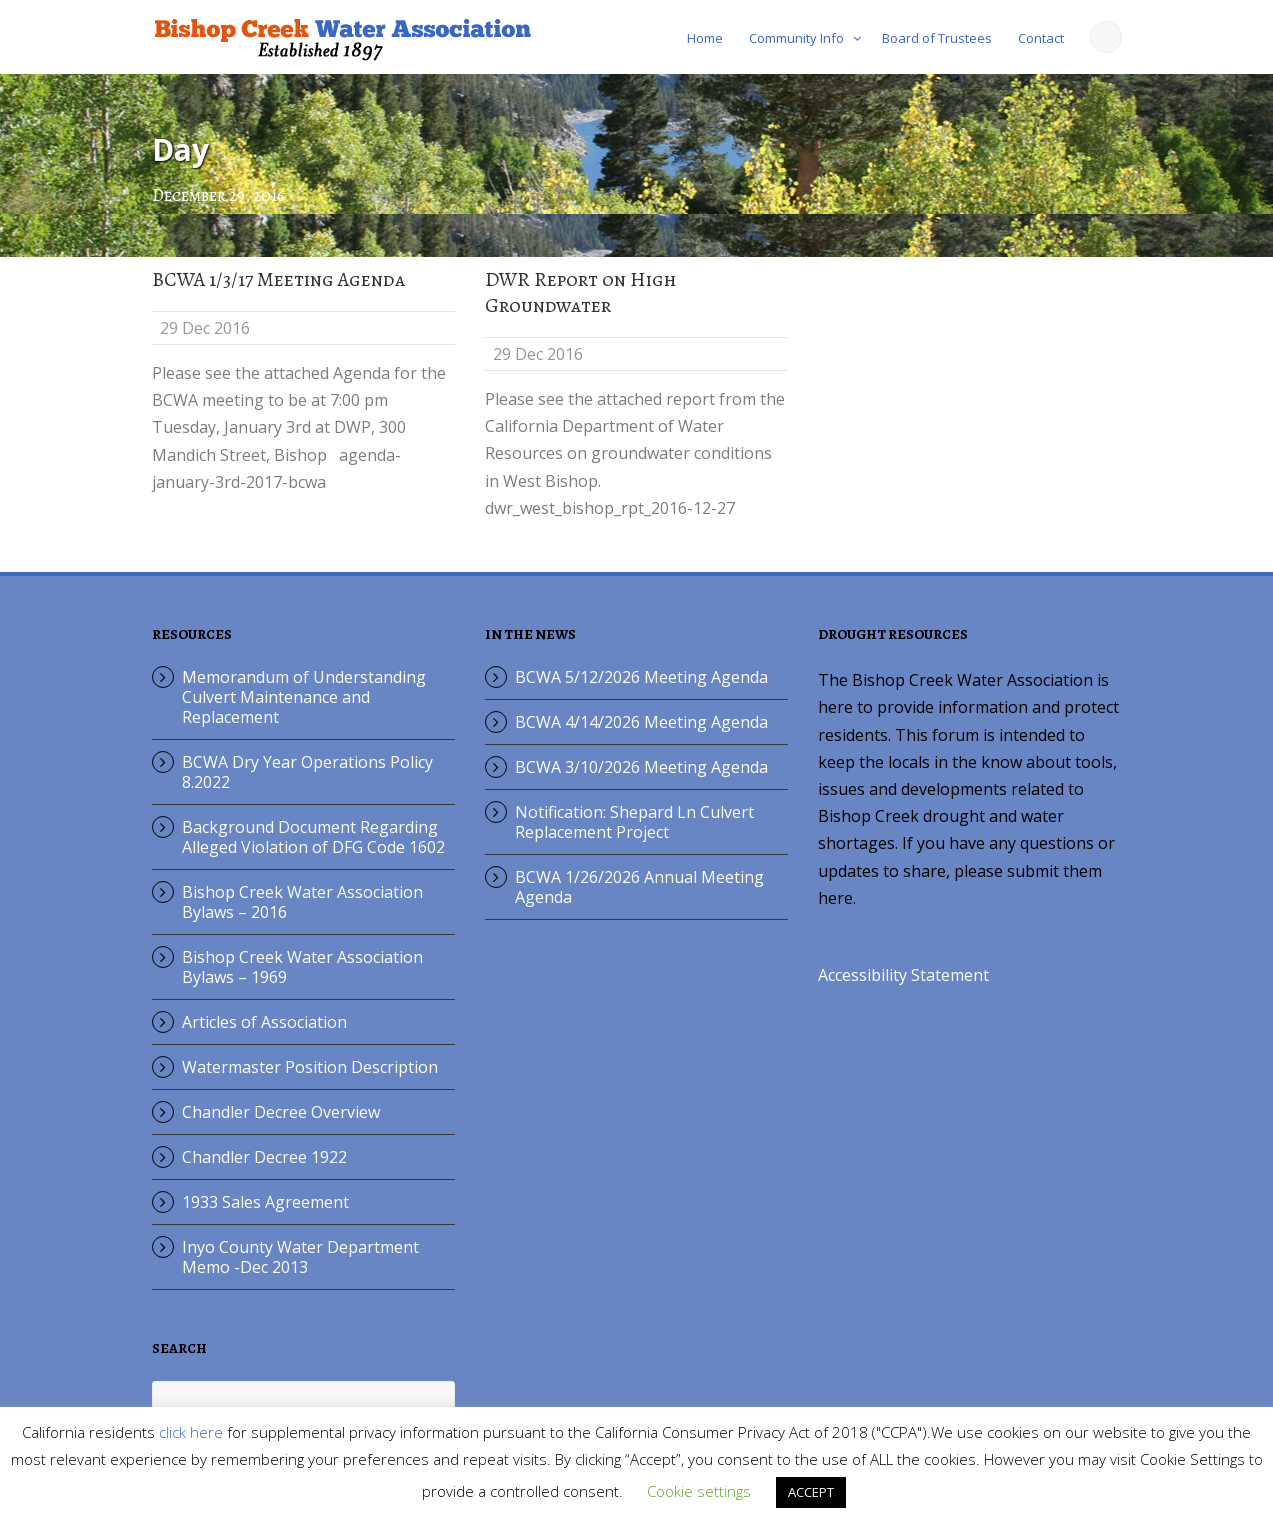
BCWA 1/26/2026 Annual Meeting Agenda (639, 887)
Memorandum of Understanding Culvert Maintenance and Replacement (304, 697)
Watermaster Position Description (310, 1067)
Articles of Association (264, 1022)
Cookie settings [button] (699, 1491)
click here (191, 1432)
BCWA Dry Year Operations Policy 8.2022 (307, 772)
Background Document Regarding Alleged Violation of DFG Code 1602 (313, 837)
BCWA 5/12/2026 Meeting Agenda (641, 677)
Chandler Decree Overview (281, 1112)
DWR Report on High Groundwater (580, 292)
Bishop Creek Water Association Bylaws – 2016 (302, 902)
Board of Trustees (937, 38)
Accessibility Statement (903, 975)
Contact (1041, 38)
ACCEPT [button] (811, 1492)
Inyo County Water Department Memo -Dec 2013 (300, 1257)
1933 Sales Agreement (265, 1202)
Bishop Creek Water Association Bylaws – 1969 (302, 967)
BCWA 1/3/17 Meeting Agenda (278, 279)
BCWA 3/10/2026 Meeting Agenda (641, 767)
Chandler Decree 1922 (264, 1157)
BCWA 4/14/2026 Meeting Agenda (641, 722)
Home (705, 38)
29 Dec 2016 (205, 328)
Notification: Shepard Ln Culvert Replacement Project (634, 822)
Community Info (796, 38)
